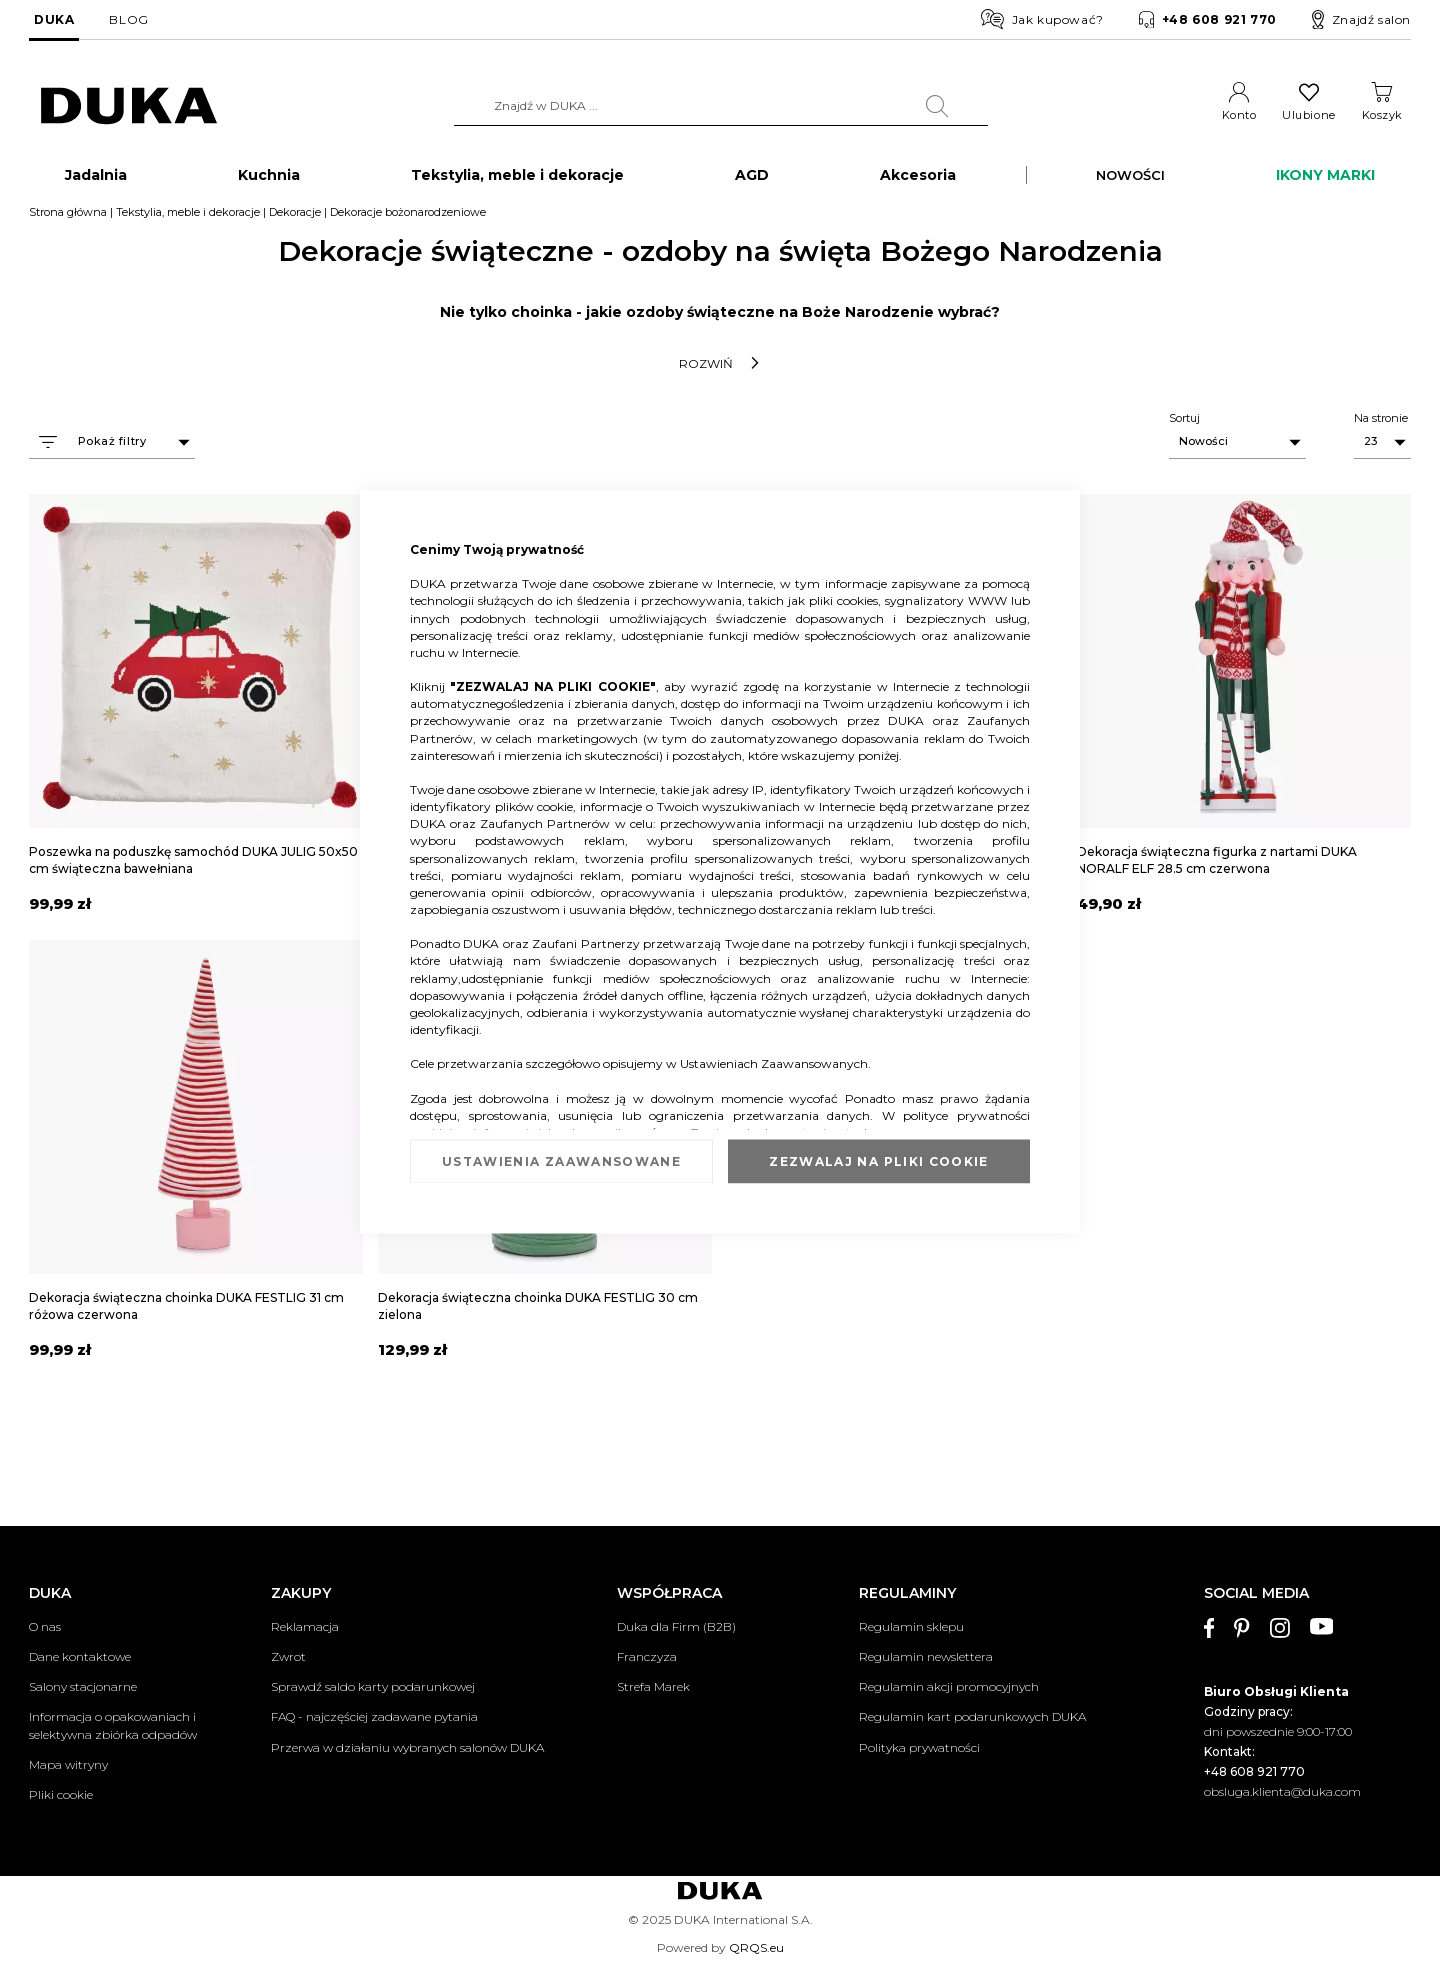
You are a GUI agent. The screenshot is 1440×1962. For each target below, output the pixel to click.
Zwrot (288, 1656)
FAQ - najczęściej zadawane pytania (374, 1717)
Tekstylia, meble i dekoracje (188, 213)
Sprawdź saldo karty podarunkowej (373, 1687)
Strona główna (68, 213)
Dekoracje (295, 213)
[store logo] (129, 106)
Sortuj (1184, 419)
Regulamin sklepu (911, 1626)
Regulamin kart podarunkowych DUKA (972, 1717)
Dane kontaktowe (80, 1656)
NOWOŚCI (1130, 176)
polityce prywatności (966, 1114)
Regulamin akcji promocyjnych (949, 1687)
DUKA (54, 19)
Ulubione (1308, 115)
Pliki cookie (61, 1794)
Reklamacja (305, 1626)
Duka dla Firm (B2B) (676, 1626)
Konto (1239, 115)
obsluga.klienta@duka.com (1282, 1791)
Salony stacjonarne (83, 1687)
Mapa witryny (68, 1764)
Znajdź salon (1361, 20)
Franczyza (647, 1656)
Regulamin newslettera (926, 1656)
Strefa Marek (653, 1687)
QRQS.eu (756, 1947)
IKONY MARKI (1325, 176)
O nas (45, 1626)
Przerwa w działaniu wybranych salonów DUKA (407, 1747)
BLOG (128, 19)
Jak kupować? (1042, 19)
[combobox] (721, 106)
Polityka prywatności (919, 1747)
